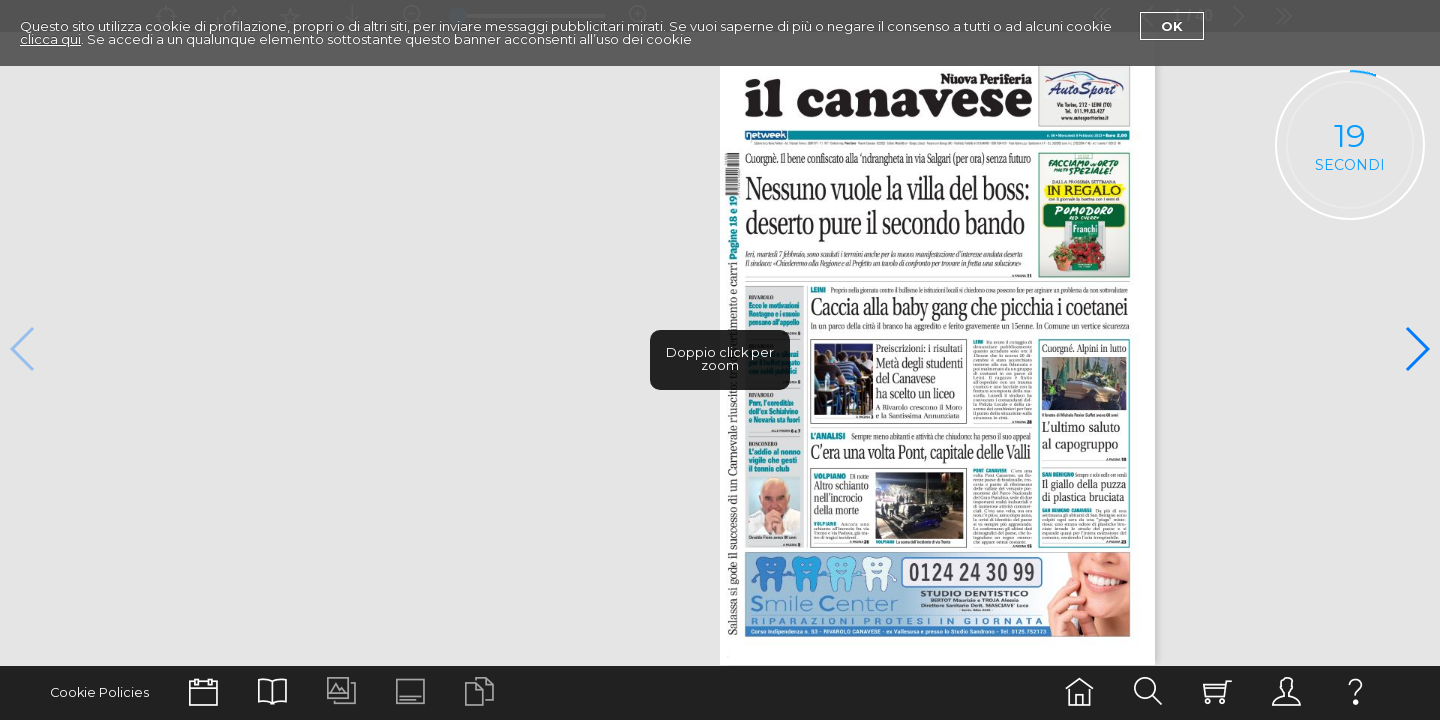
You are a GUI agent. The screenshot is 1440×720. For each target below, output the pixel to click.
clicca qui (50, 39)
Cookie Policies (99, 692)
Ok (1172, 26)
